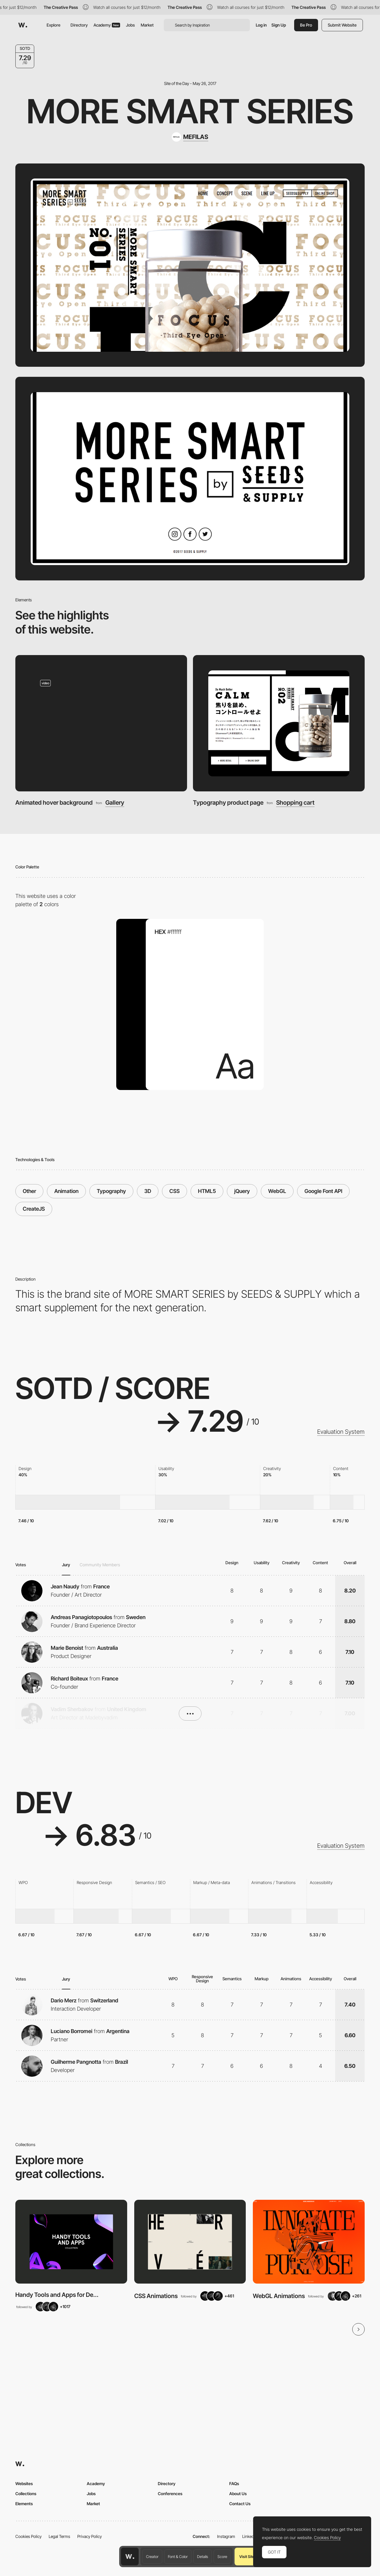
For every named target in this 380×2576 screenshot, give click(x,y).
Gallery (114, 803)
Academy (107, 24)
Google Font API (323, 1191)
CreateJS (34, 1209)
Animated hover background (54, 802)
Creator (152, 2556)
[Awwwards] (22, 25)
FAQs (234, 2483)
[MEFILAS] (190, 137)
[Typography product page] (279, 723)
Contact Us (239, 2503)
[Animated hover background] (101, 723)
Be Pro (306, 24)
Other (29, 1191)
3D (147, 1191)
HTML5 (207, 1191)
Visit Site (246, 2556)
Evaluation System (341, 1432)
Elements (24, 2503)
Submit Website (342, 24)
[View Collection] (71, 2242)
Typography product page (228, 802)
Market (147, 24)
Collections (25, 2493)
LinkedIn (249, 2536)
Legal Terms (59, 2536)
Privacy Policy (89, 2536)
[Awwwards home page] (130, 2556)
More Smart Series (190, 111)
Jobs (130, 24)
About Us (238, 2493)
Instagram (226, 2536)
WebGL (277, 1191)
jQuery (242, 1191)
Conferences (170, 2493)
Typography (111, 1191)
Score (222, 2556)
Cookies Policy (28, 2536)
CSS (174, 1191)
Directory (79, 24)
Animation (66, 1191)
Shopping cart (295, 803)
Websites (24, 2483)
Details (202, 2556)
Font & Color (178, 2556)
